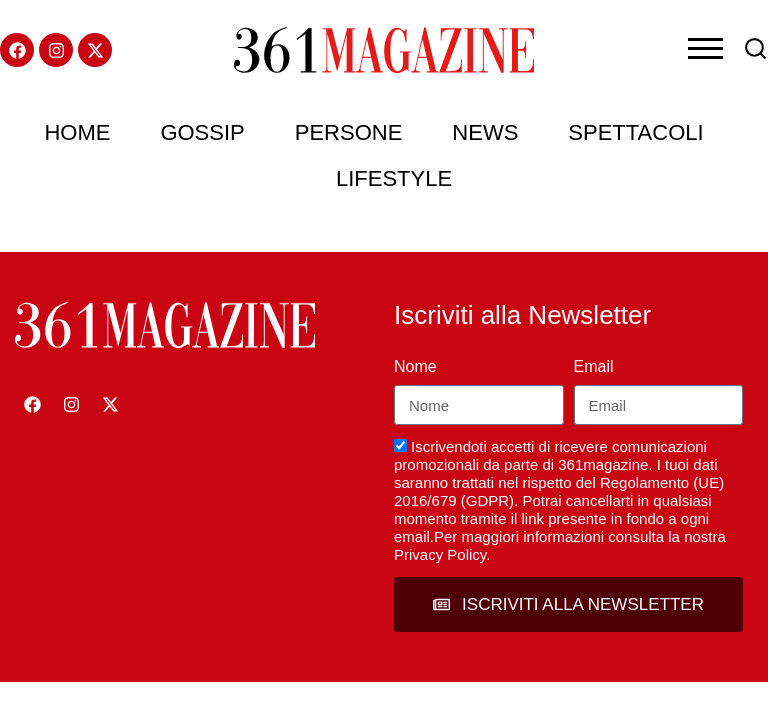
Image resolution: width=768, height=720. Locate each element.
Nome (415, 366)
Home (77, 132)
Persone (349, 132)
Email (594, 366)
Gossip (202, 132)
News (485, 132)
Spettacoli (635, 132)
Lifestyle (394, 178)
